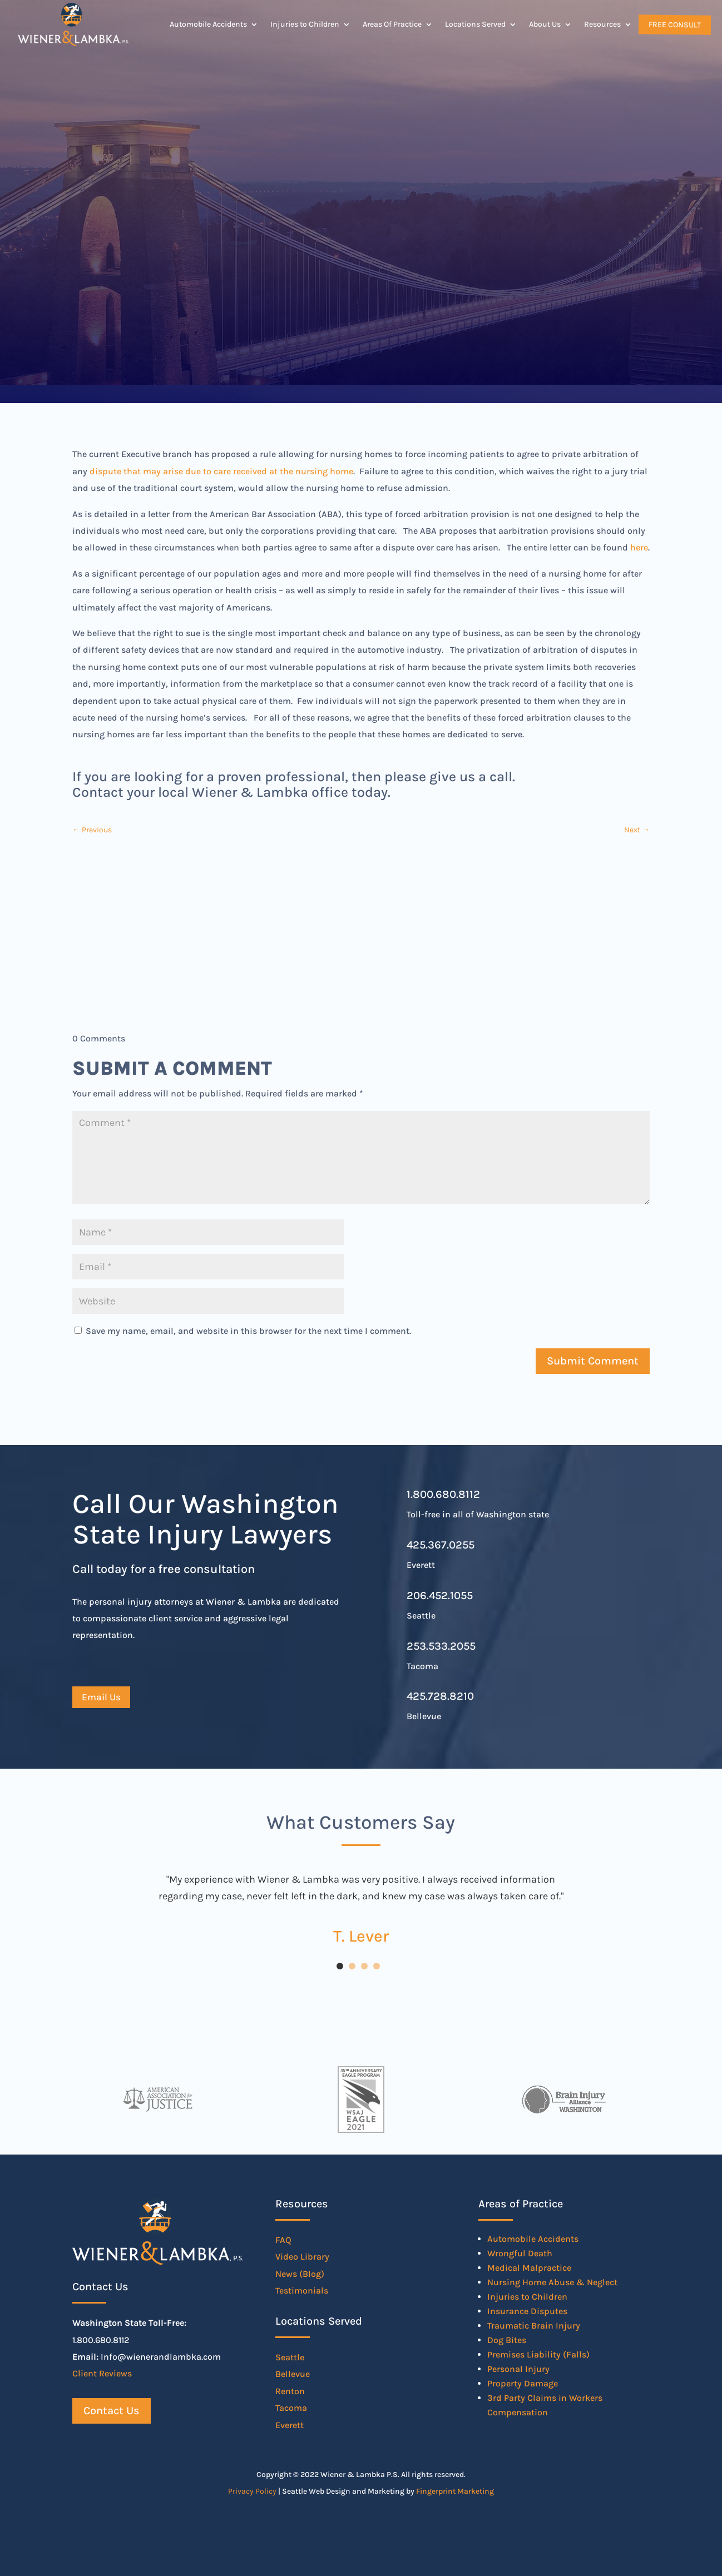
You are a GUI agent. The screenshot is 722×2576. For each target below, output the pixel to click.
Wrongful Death (519, 2253)
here (639, 547)
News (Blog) (299, 2274)
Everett (289, 2425)
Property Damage (522, 2383)
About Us (545, 24)
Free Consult (674, 24)
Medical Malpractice (529, 2267)
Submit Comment (593, 1360)
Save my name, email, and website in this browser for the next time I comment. (248, 1331)
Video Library (302, 2256)
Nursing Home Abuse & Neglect (552, 2282)
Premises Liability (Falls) (538, 2354)
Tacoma (291, 2408)
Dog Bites (506, 2340)
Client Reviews (102, 2373)
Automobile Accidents (208, 24)
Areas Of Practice (392, 24)
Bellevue (292, 2374)
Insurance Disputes (527, 2311)
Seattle (289, 2357)
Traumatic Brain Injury (533, 2325)
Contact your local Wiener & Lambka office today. (231, 792)
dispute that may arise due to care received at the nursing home (221, 471)
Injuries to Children (304, 24)
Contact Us (111, 2410)
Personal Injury (518, 2369)
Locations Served (475, 24)
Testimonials (301, 2290)
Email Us (101, 1697)
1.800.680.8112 (443, 1494)
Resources (602, 24)
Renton (290, 2391)
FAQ (283, 2240)
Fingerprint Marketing (455, 2491)
